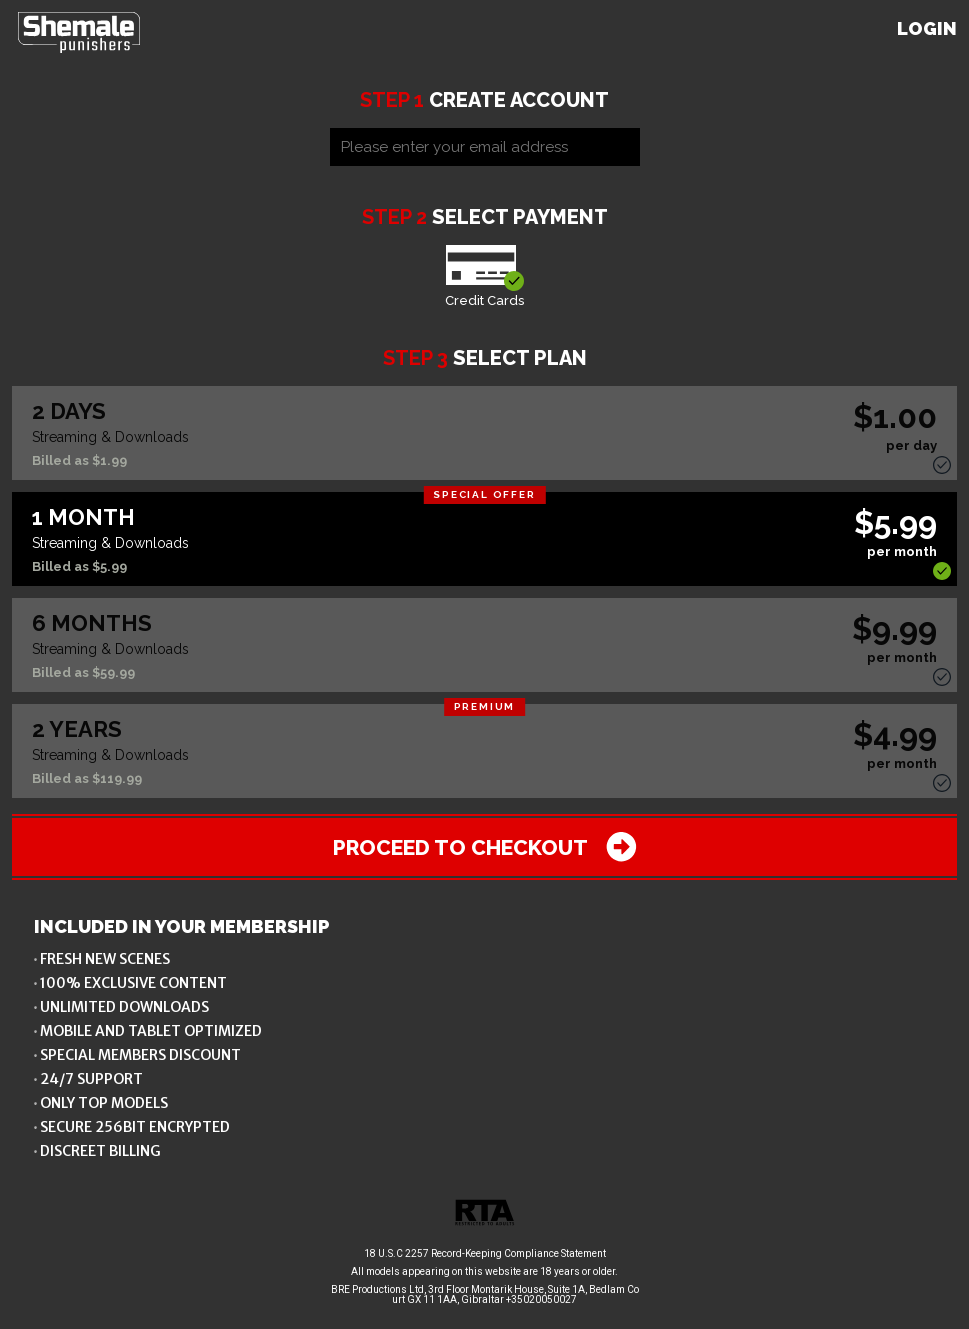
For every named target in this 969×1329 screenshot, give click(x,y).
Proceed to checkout (485, 847)
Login (927, 28)
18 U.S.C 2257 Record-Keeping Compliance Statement (485, 1253)
